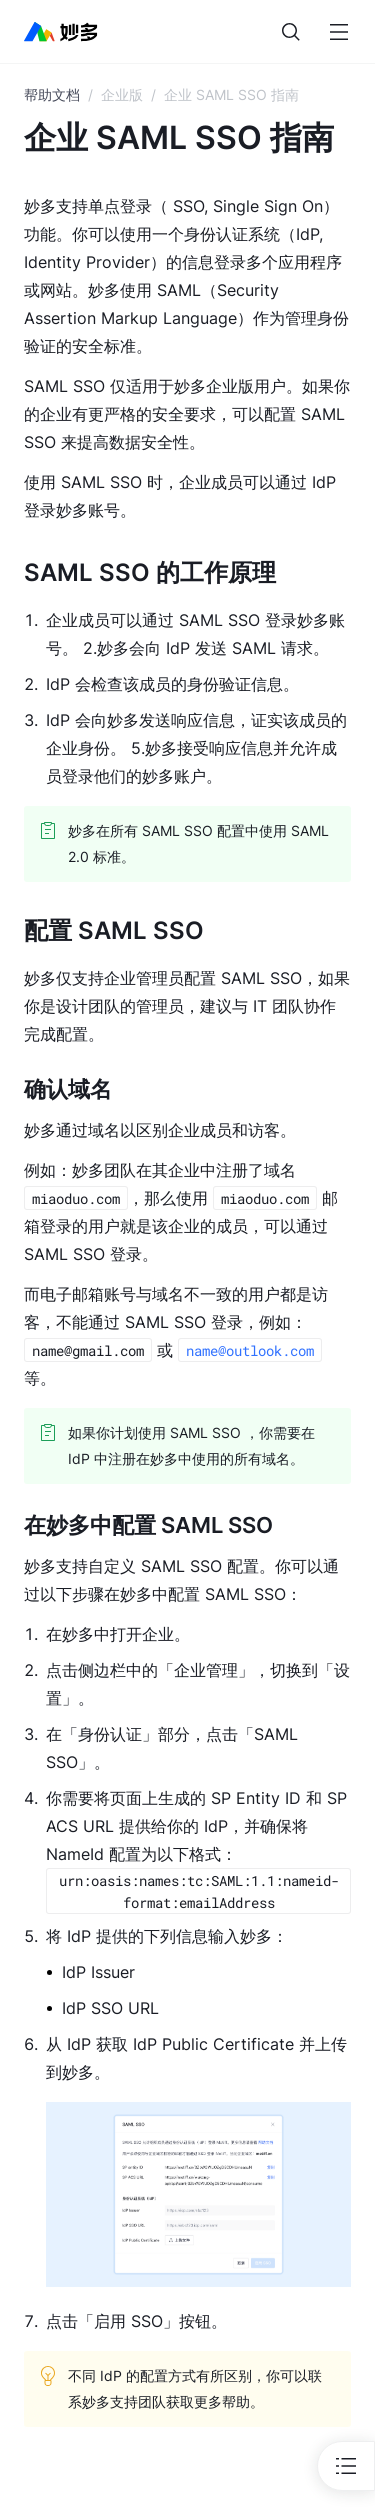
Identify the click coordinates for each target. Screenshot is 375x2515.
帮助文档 (52, 94)
